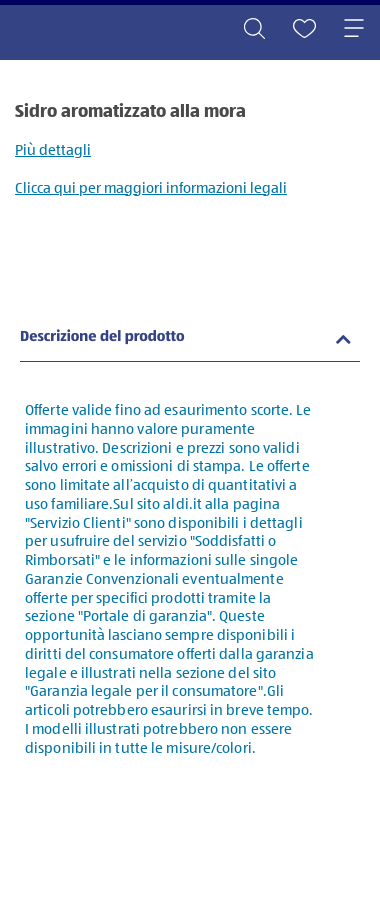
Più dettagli (53, 150)
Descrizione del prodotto (102, 337)
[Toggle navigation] (354, 30)
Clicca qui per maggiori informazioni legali (151, 188)
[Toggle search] (254, 30)
